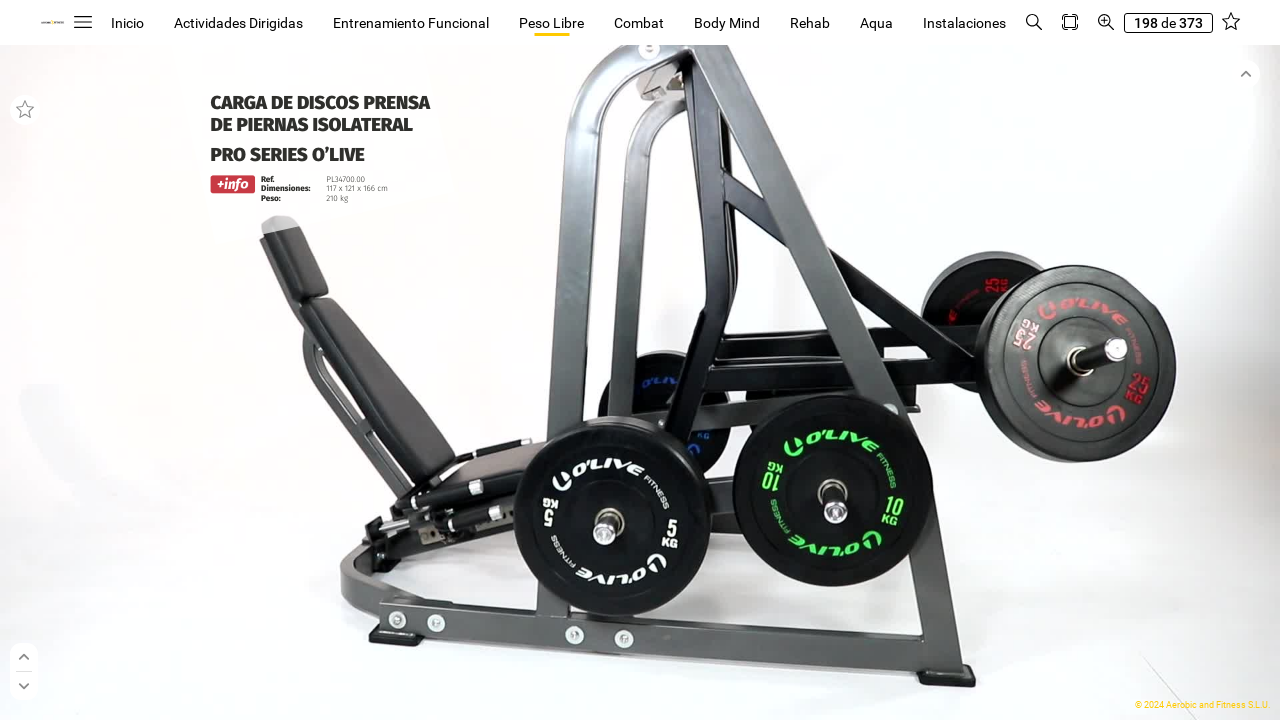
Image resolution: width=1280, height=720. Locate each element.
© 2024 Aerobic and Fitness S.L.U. (1202, 705)
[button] (83, 22)
